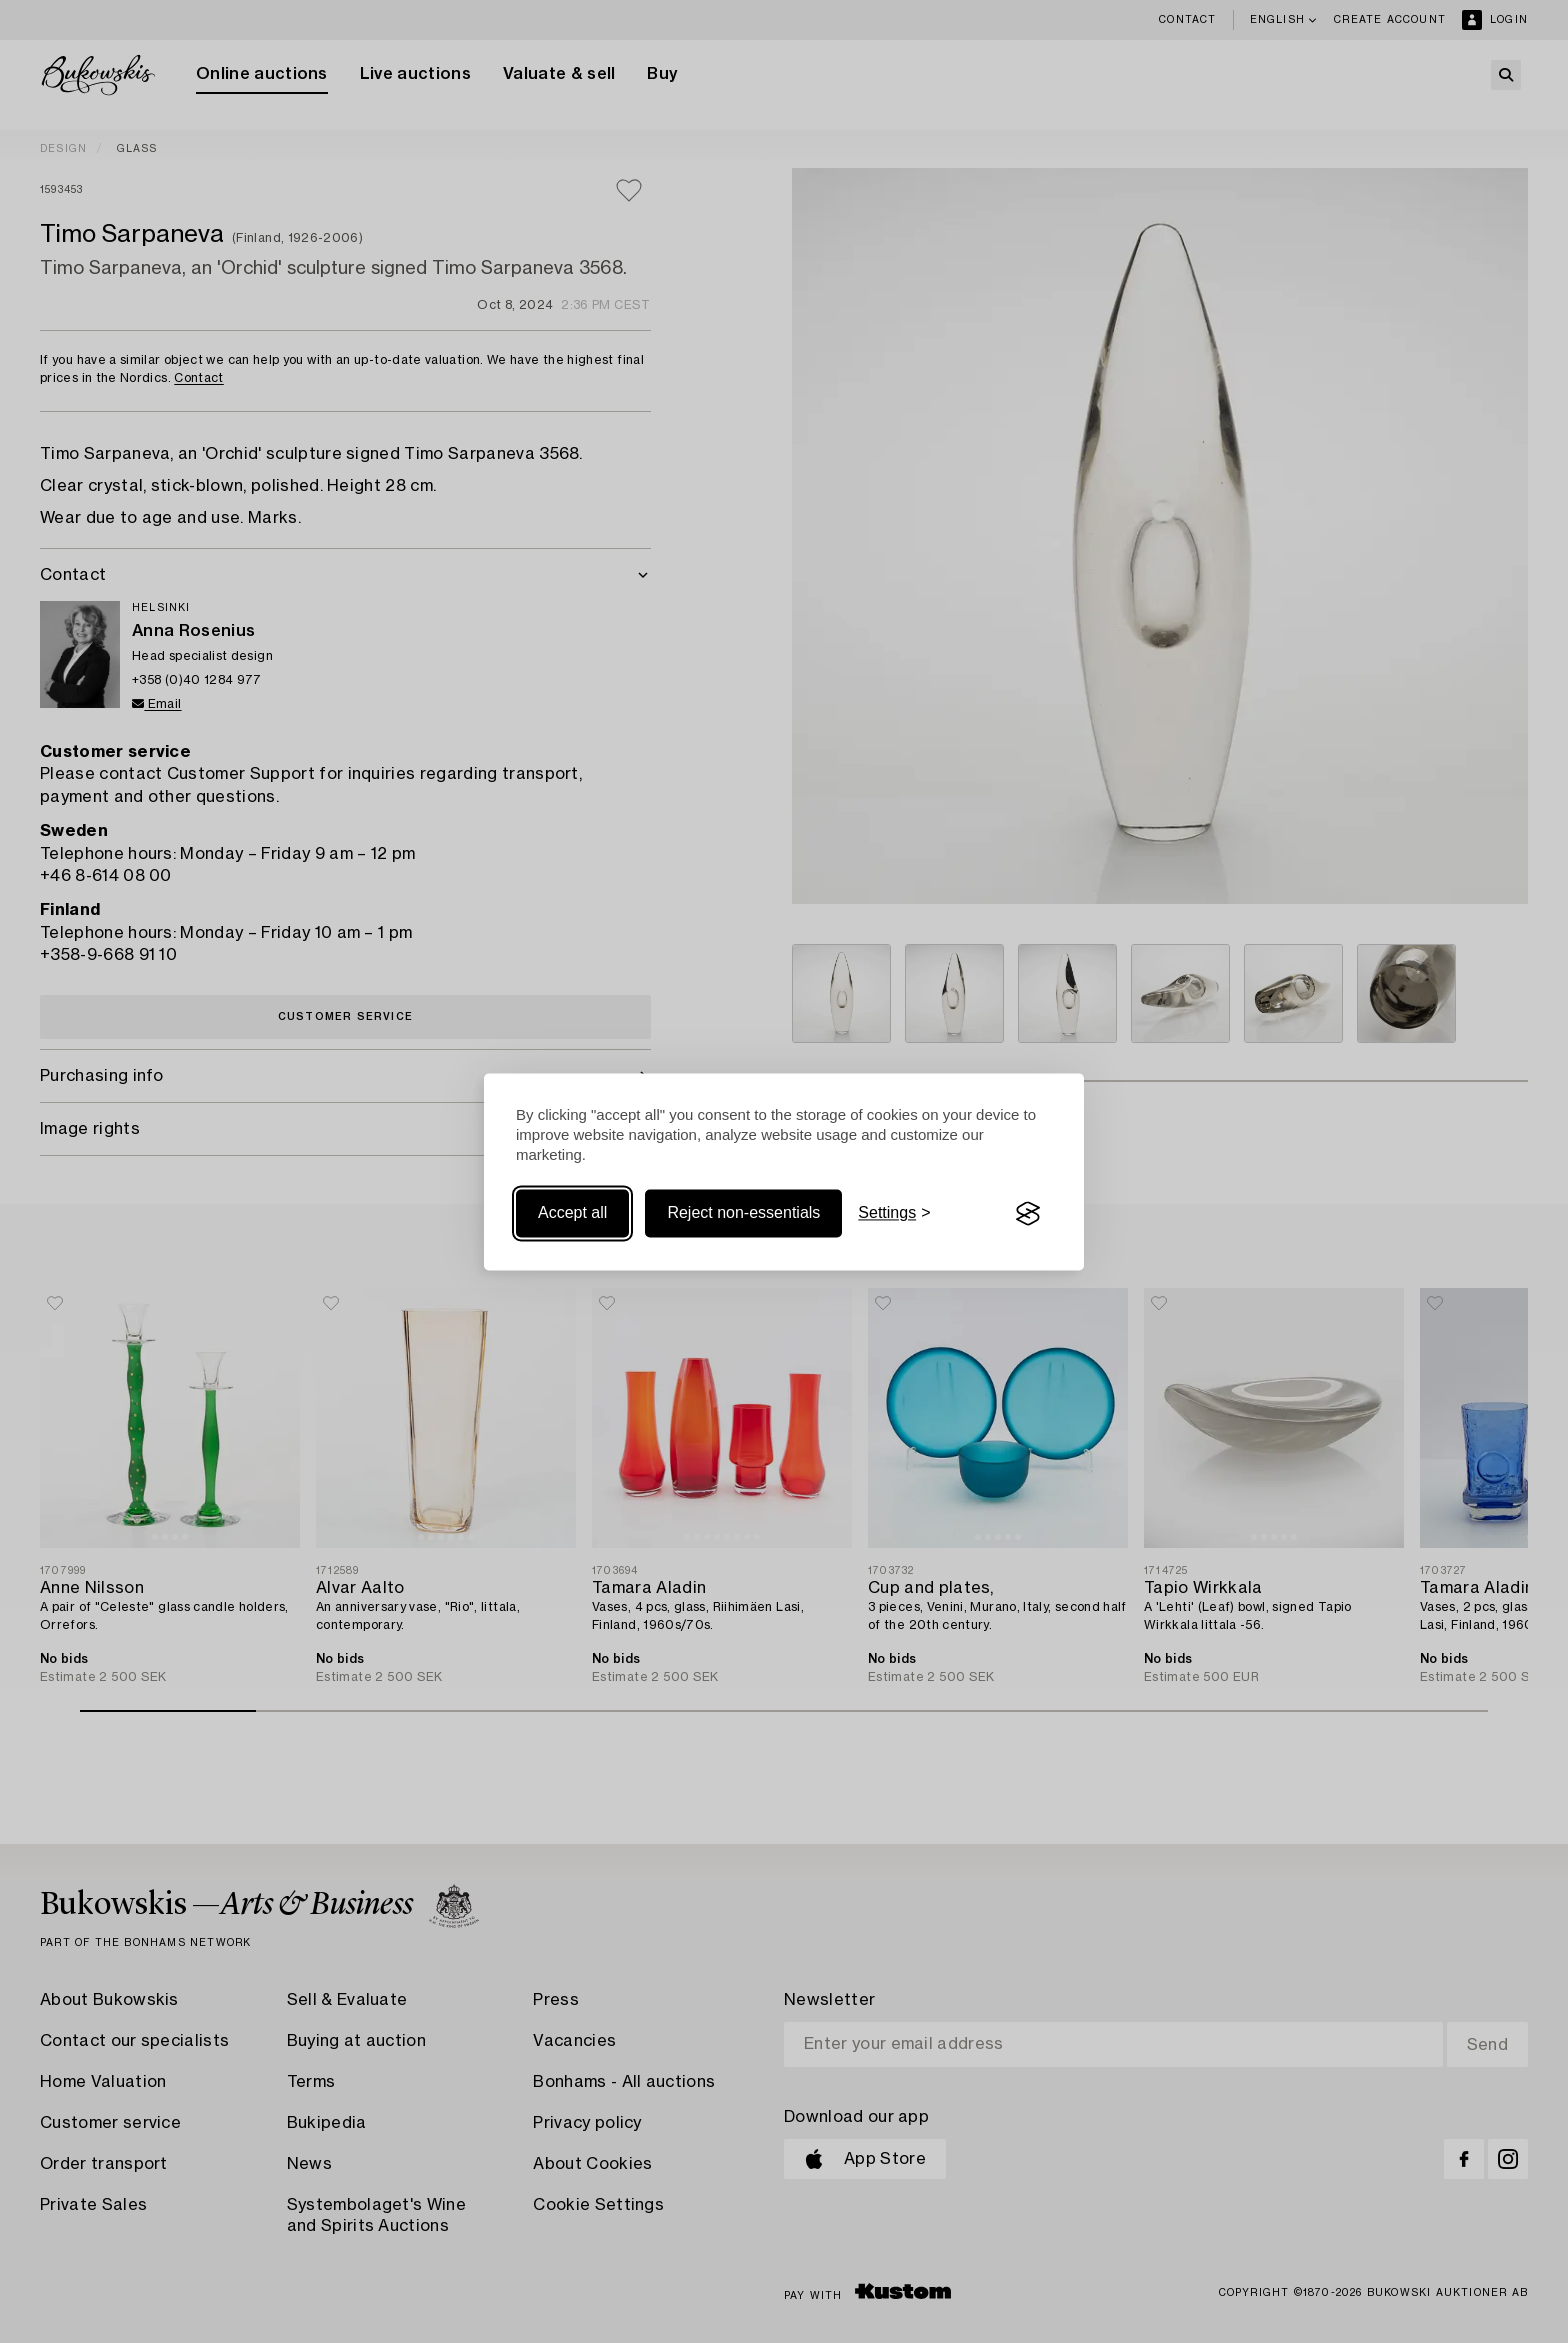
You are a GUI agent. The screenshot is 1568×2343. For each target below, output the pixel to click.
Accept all (572, 1213)
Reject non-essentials (743, 1213)
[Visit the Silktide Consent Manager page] (1028, 1214)
